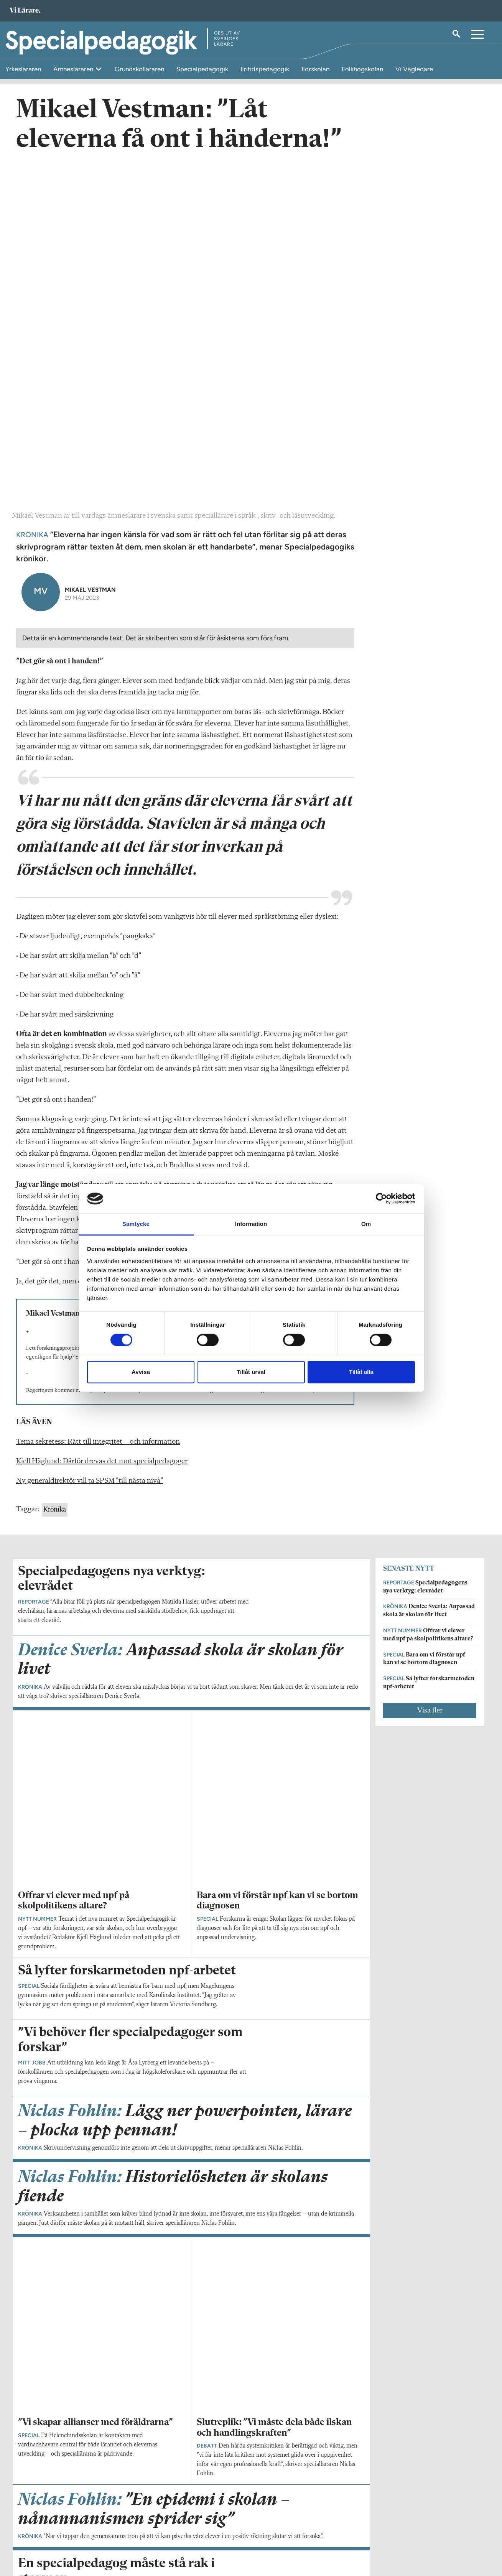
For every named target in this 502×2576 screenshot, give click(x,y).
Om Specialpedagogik (44, 2522)
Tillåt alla (361, 1372)
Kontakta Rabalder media (219, 2526)
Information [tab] (251, 1224)
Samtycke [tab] (136, 1224)
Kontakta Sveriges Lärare (377, 2537)
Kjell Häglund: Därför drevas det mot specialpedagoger (102, 1129)
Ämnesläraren (74, 69)
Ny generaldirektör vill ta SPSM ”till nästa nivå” (89, 1149)
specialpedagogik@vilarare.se (53, 2533)
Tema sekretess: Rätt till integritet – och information (98, 1110)
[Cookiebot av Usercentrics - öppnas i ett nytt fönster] (381, 1198)
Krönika (54, 1177)
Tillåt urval (251, 1372)
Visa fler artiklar (191, 2121)
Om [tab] (366, 1224)
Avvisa (141, 1372)
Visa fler (430, 1378)
